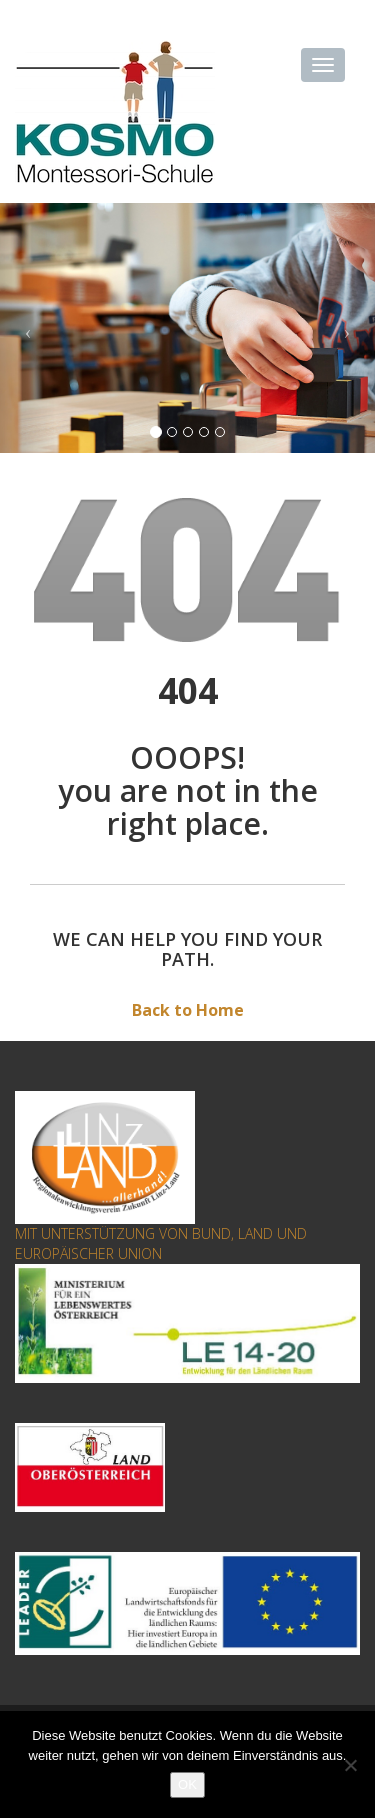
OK (187, 1784)
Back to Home (188, 1010)
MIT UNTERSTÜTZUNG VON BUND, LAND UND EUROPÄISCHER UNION (161, 1243)
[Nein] (350, 1765)
